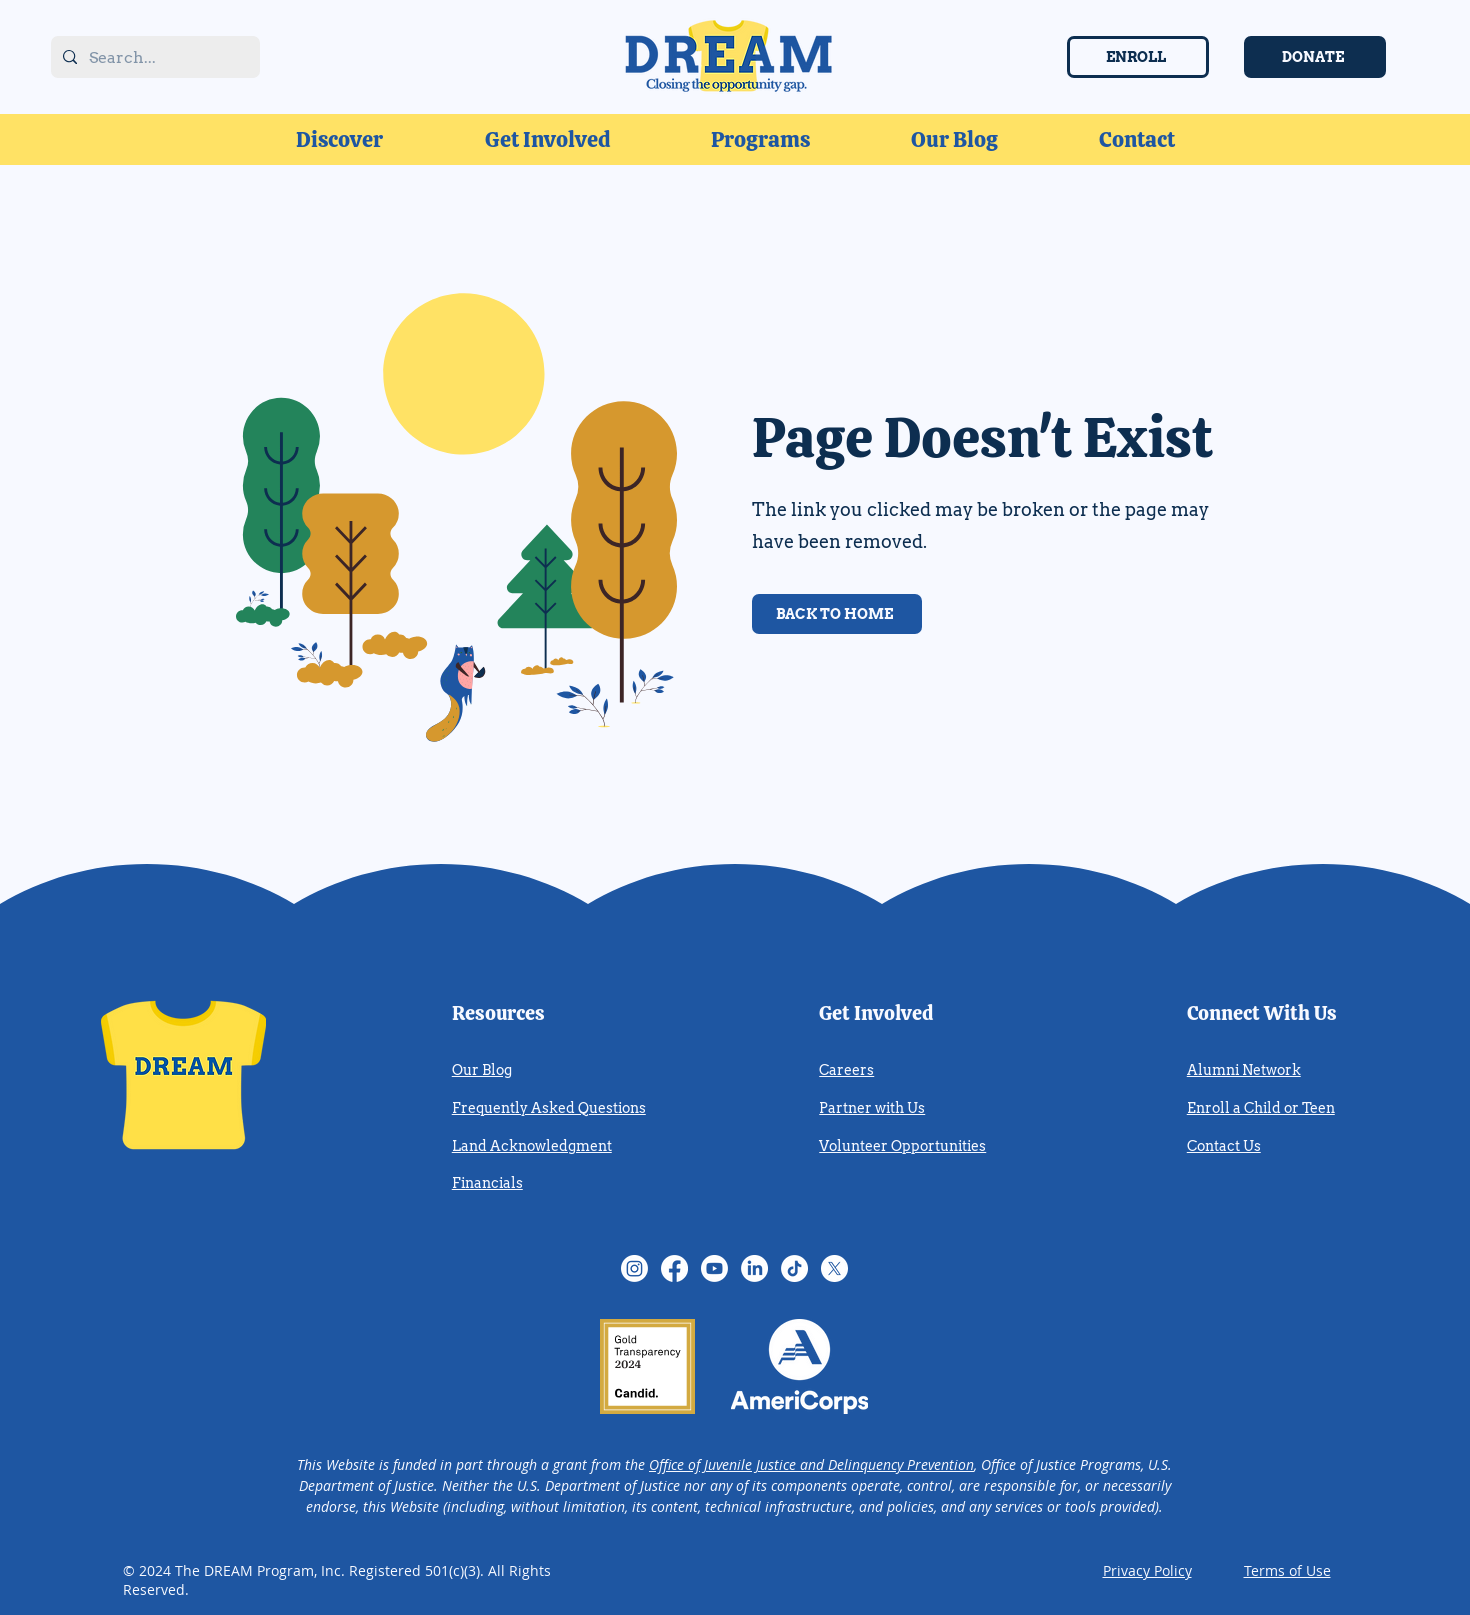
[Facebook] (674, 1268)
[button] (339, 139)
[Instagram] (634, 1268)
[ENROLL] (1138, 57)
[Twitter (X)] (834, 1268)
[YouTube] (714, 1268)
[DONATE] (1315, 57)
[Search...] (153, 58)
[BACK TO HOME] (837, 614)
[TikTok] (794, 1268)
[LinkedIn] (754, 1268)
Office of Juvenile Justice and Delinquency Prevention (811, 1464)
